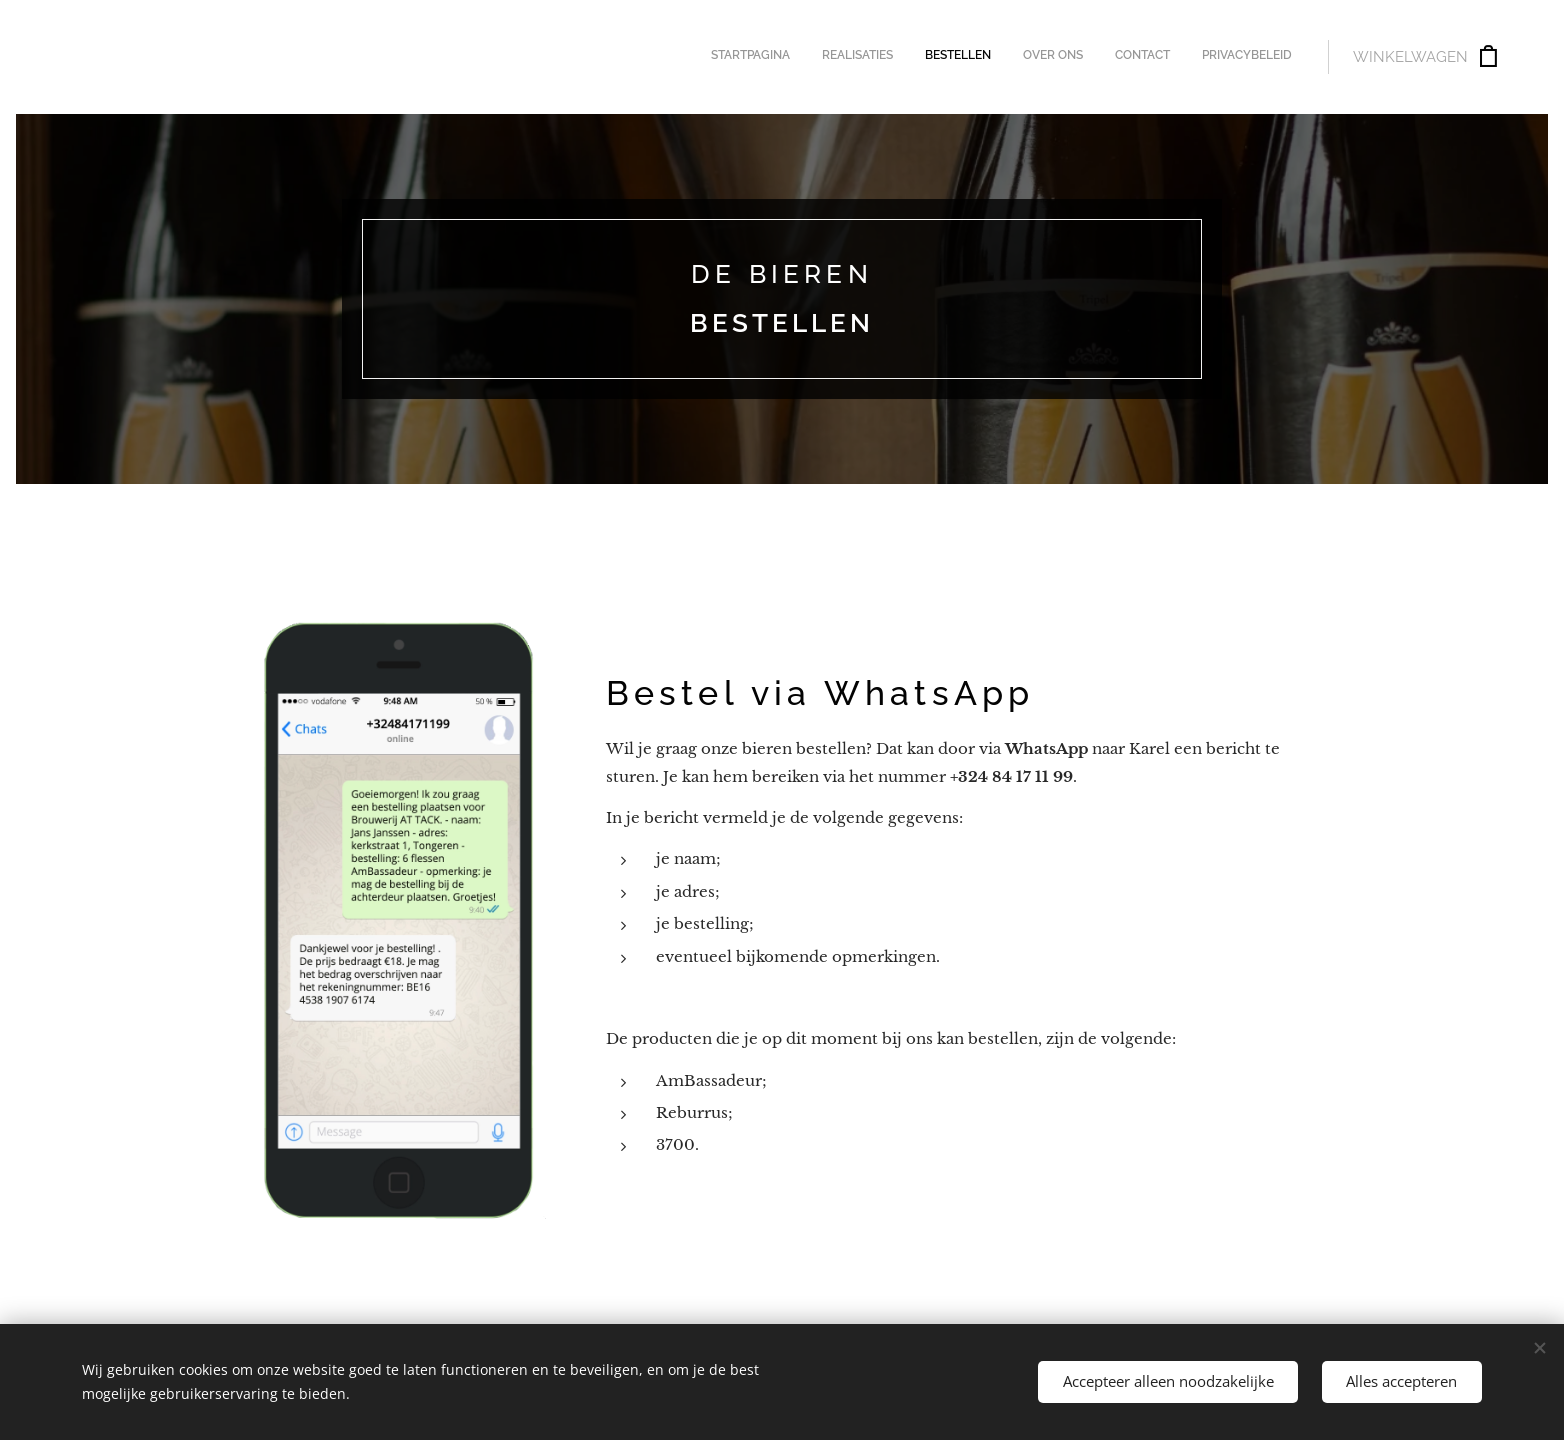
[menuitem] (1137, 57)
